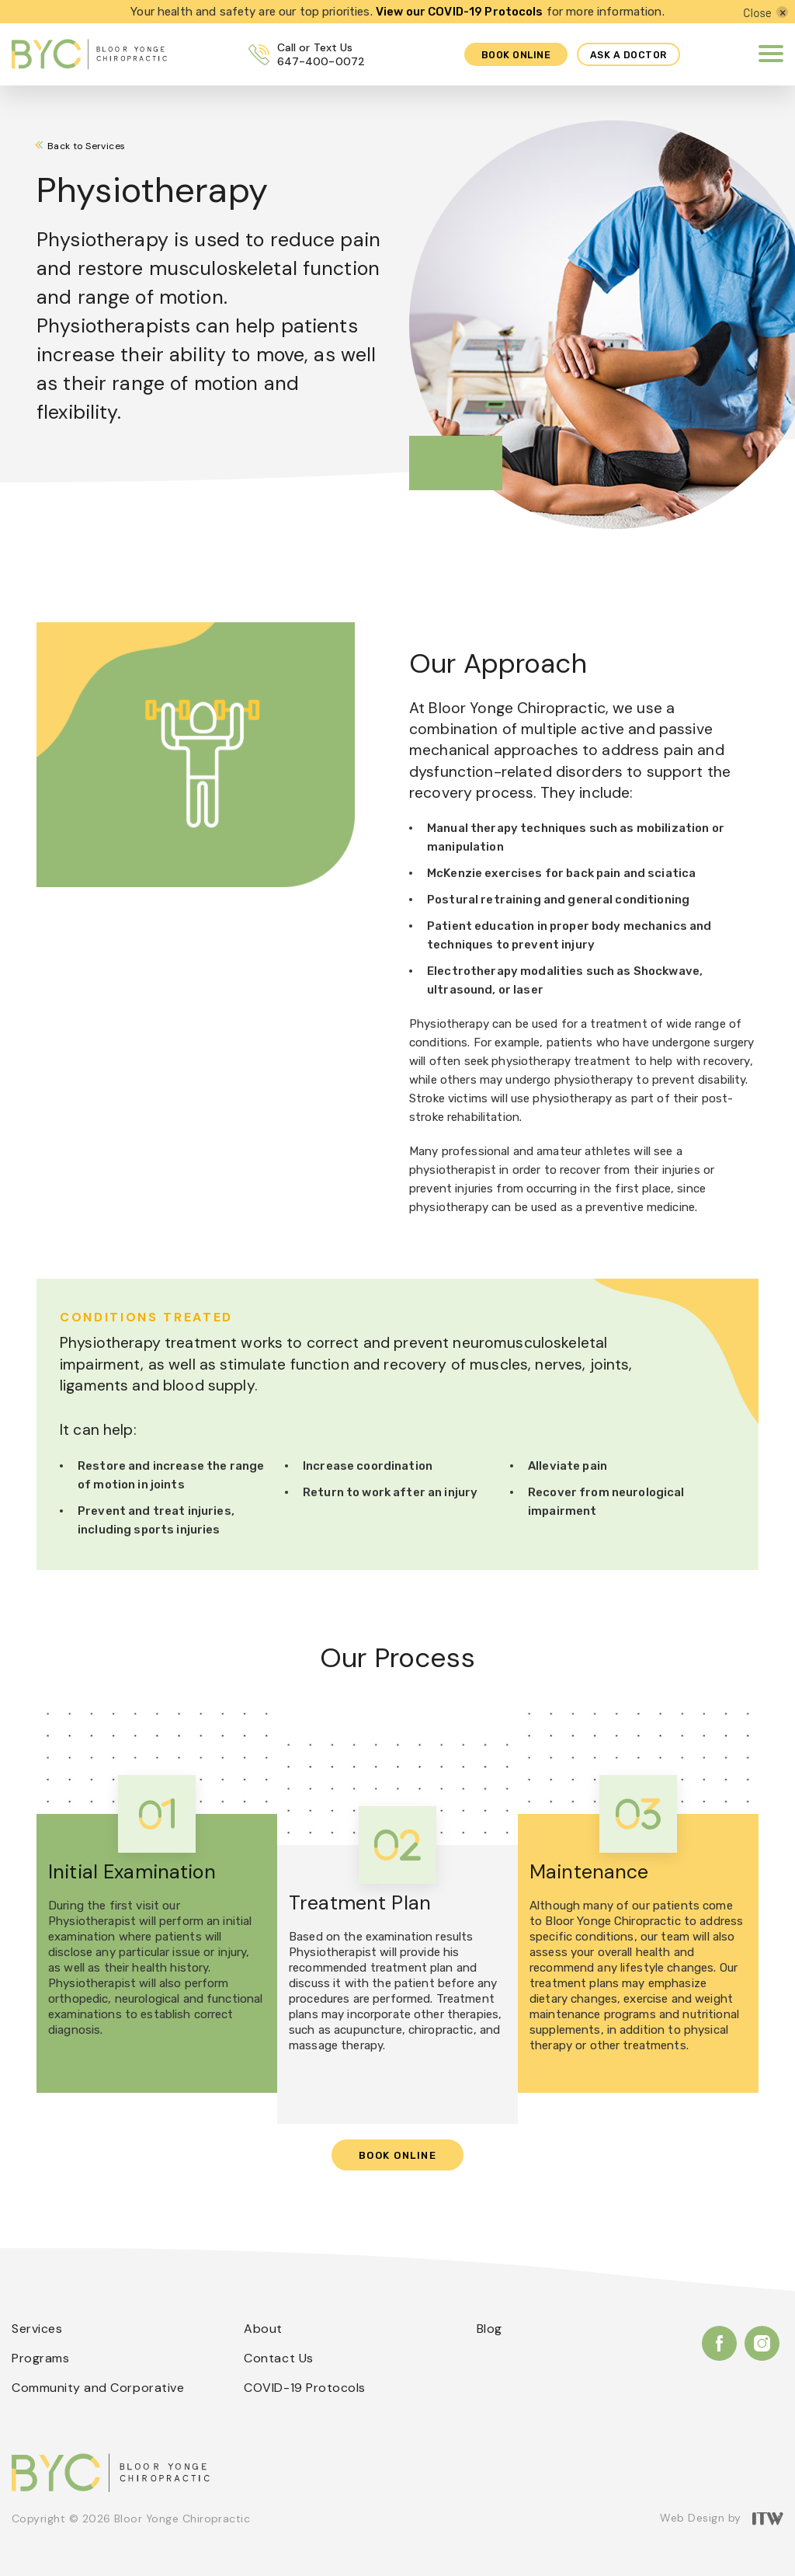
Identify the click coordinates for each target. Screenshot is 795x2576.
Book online (511, 55)
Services (37, 2328)
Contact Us (278, 2358)
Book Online (398, 2155)
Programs (40, 2358)
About (263, 2328)
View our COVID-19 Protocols (459, 12)
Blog (489, 2328)
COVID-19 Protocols (305, 2387)
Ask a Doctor (628, 55)
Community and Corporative (98, 2387)
